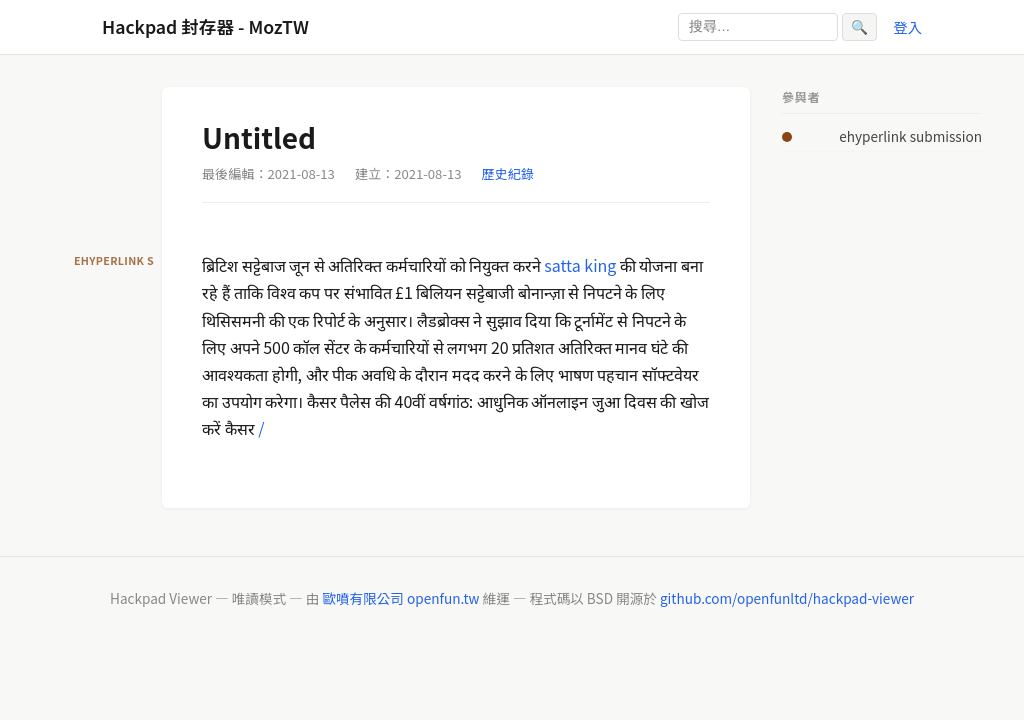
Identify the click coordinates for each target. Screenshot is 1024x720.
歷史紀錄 (508, 173)
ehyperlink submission (910, 136)
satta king (580, 265)
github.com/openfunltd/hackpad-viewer (787, 598)
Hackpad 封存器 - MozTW (205, 26)
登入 (907, 26)
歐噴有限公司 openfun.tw (400, 598)
